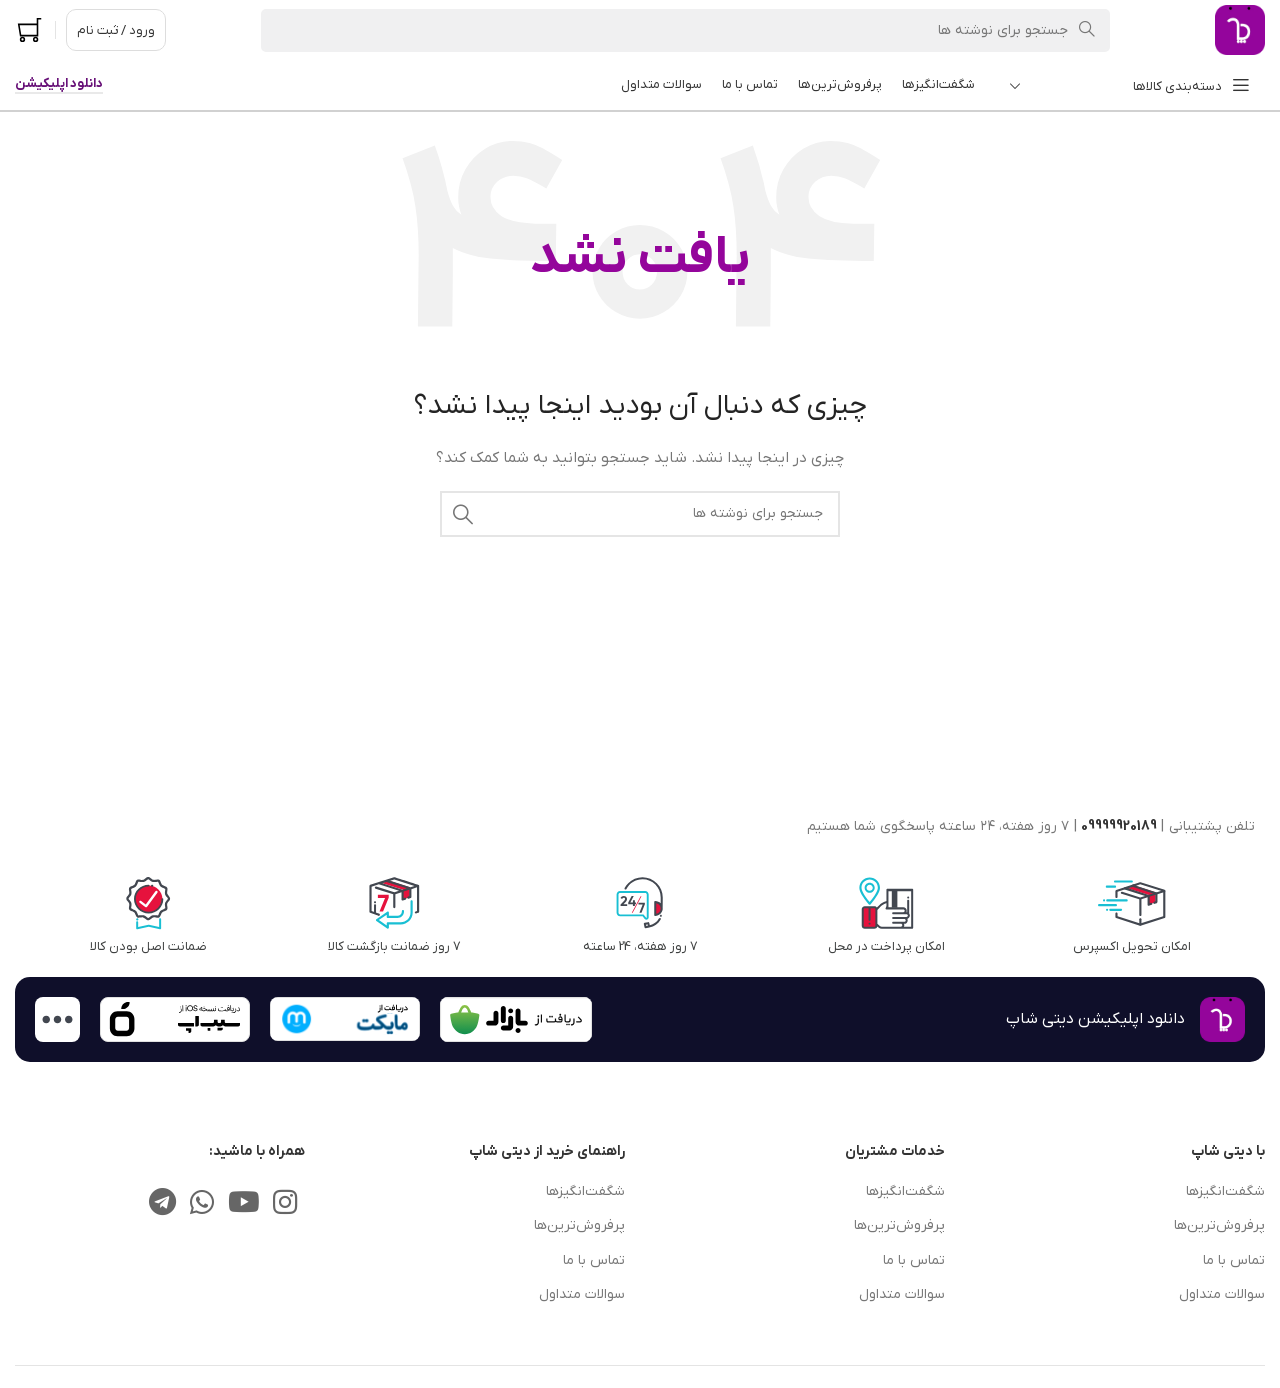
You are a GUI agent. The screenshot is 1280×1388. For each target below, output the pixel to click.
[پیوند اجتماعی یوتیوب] (243, 1205)
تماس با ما (1234, 1260)
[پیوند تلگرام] (163, 1205)
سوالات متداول (1222, 1294)
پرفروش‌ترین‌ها (1219, 1225)
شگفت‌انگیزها (1225, 1191)
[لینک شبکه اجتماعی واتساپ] (202, 1205)
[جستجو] (685, 30)
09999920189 (1119, 826)
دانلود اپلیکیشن (59, 84)
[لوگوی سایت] (1240, 29)
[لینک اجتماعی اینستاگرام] (286, 1205)
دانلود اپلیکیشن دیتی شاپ (1095, 1019)
